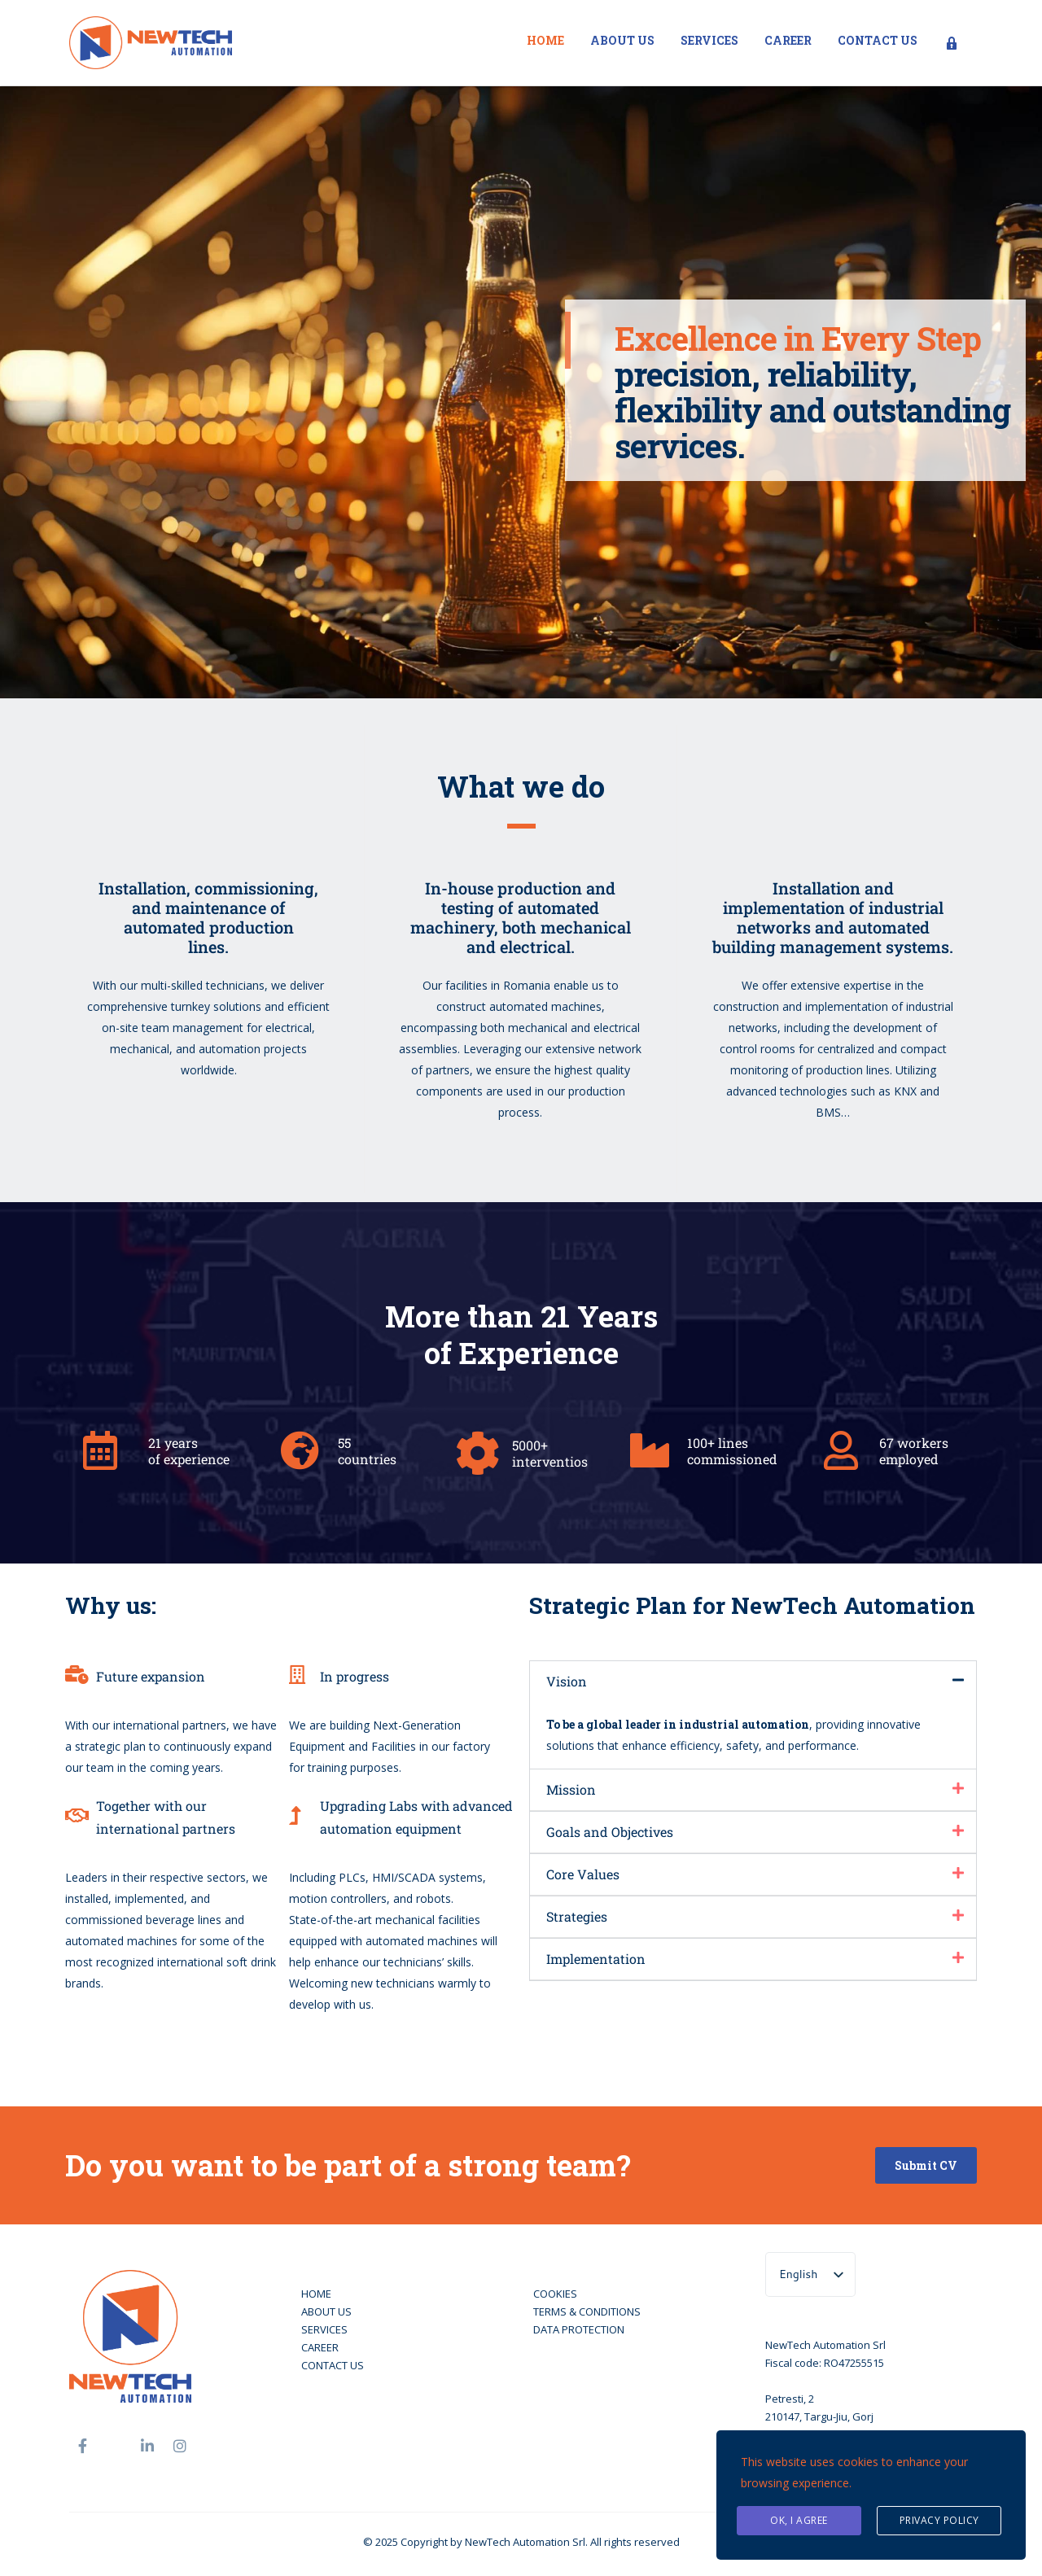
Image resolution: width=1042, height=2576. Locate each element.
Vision (566, 1681)
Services (709, 40)
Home (545, 40)
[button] (753, 1681)
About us (622, 40)
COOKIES (555, 2293)
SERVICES (324, 2329)
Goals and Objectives (609, 1831)
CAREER (320, 2347)
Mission (571, 1789)
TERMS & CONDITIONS (587, 2311)
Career (788, 40)
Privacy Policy (939, 2520)
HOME (316, 2293)
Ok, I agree (799, 2520)
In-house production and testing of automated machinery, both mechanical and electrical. (520, 917)
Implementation (596, 1958)
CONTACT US (332, 2365)
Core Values (583, 1874)
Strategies (576, 1916)
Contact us (877, 40)
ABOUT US (326, 2311)
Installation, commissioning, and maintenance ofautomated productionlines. (208, 917)
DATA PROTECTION (578, 2329)
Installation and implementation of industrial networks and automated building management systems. (832, 917)
